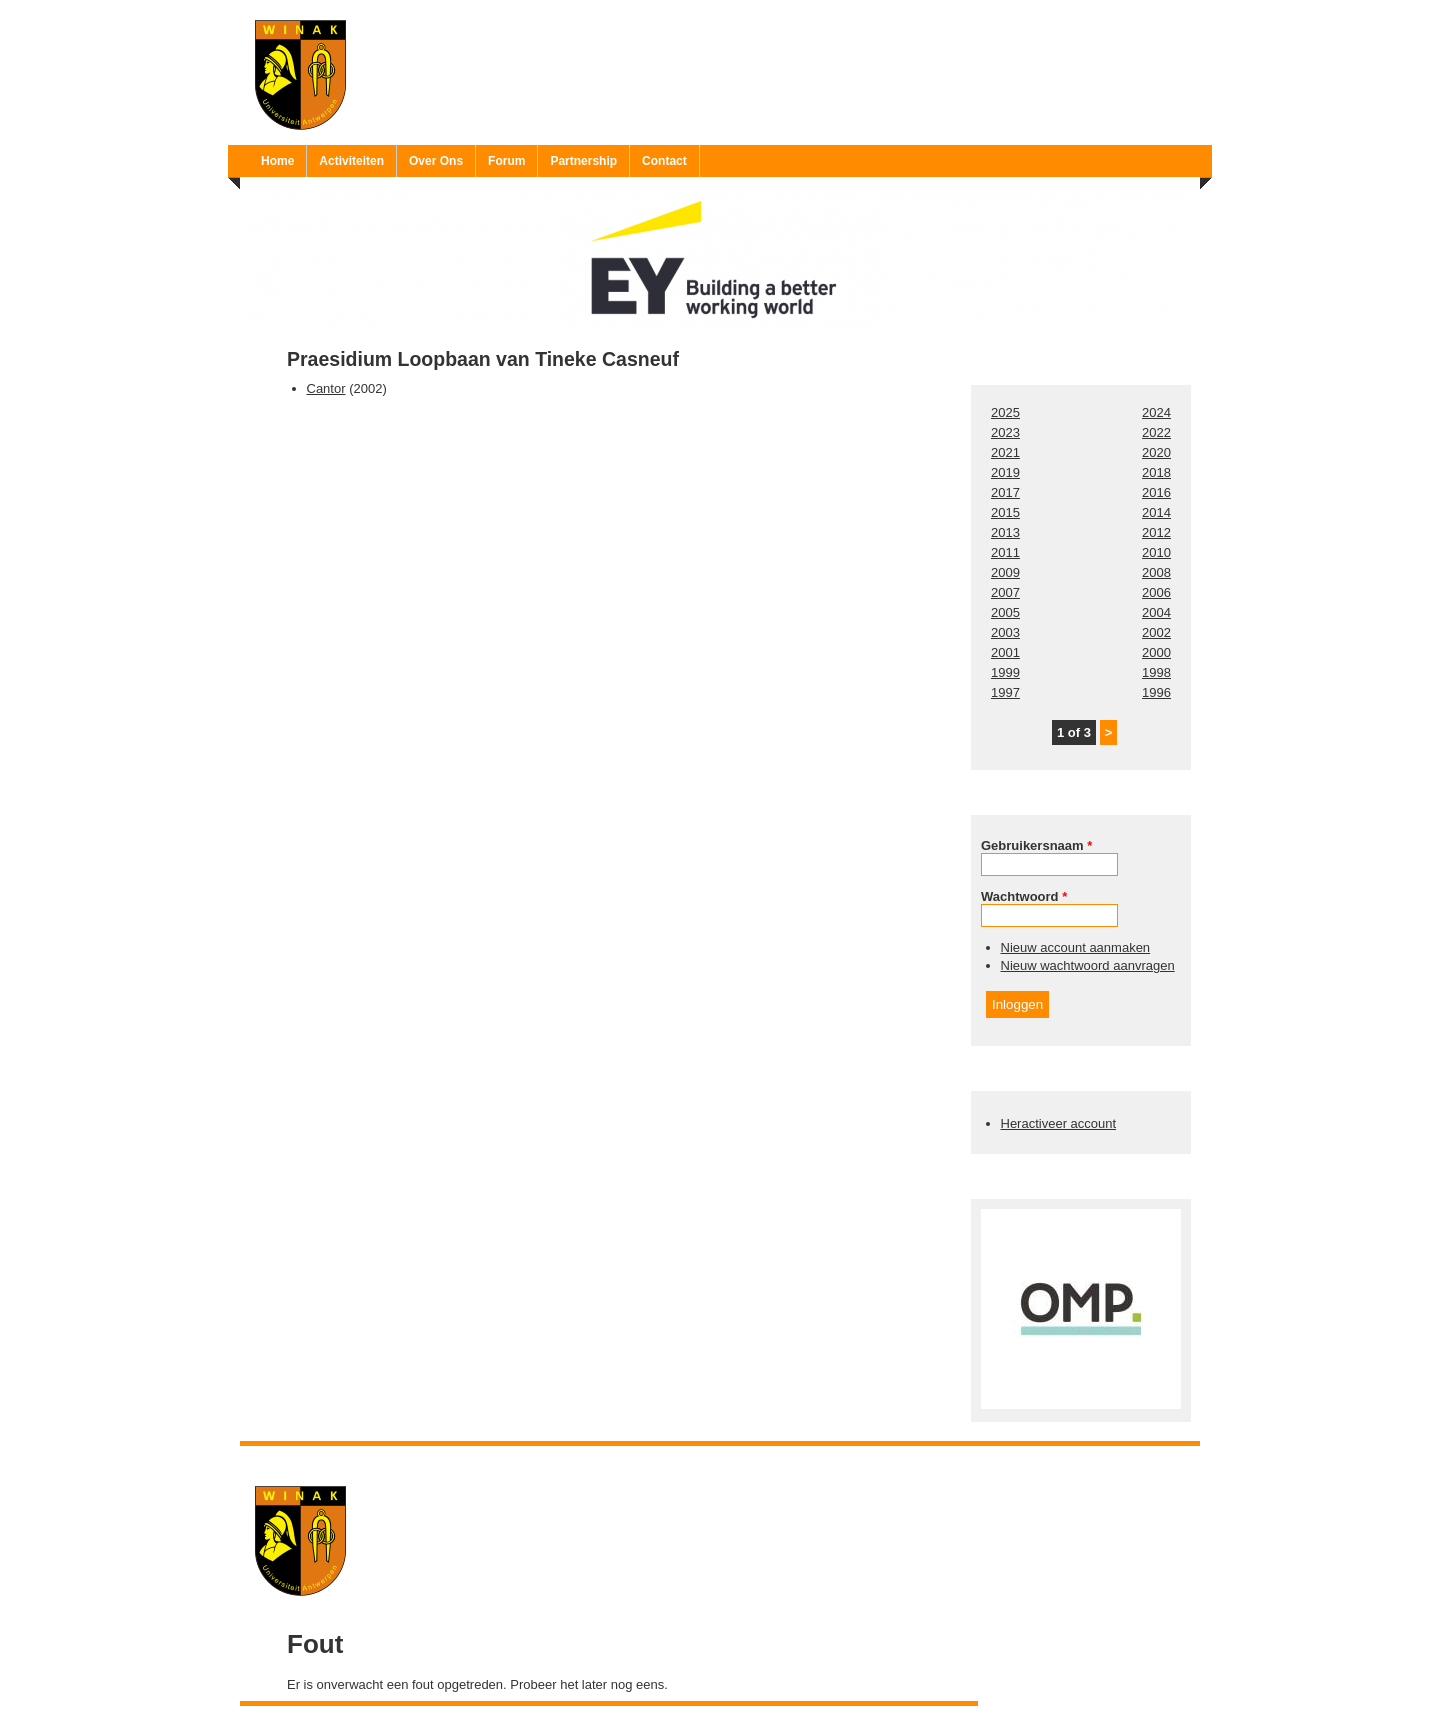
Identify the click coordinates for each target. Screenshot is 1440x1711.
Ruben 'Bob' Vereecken (740, 1458)
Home (277, 161)
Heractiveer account (1059, 1123)
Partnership (583, 161)
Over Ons (436, 161)
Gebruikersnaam (1036, 845)
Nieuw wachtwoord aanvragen (1088, 965)
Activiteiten (351, 161)
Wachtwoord (1024, 896)
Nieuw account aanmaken (1076, 947)
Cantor (326, 388)
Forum (506, 161)
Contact (664, 161)
